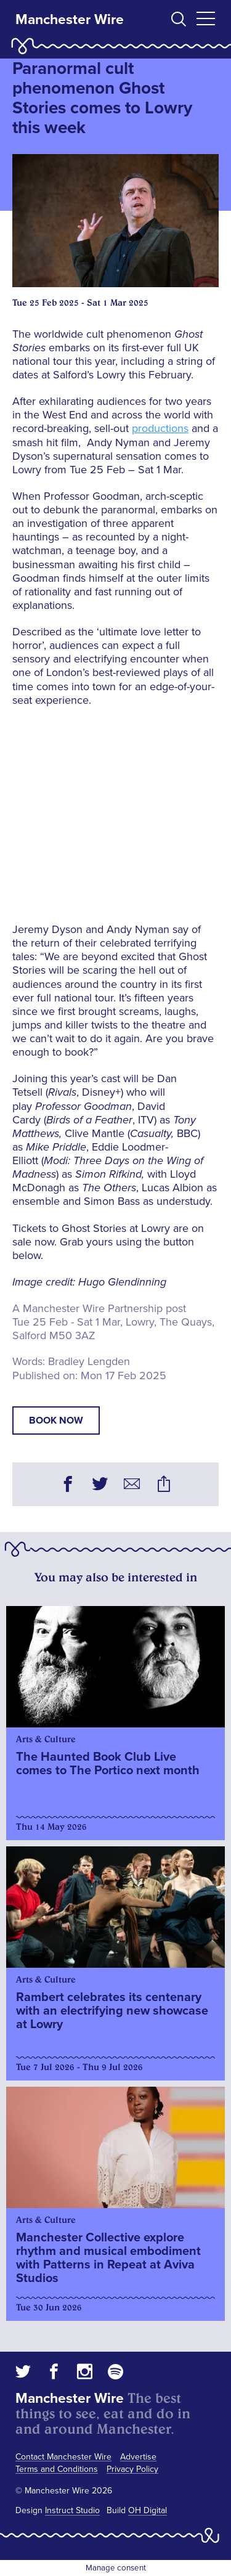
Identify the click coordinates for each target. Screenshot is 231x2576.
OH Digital (147, 2510)
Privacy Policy (132, 2469)
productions (160, 428)
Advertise (138, 2457)
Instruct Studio (72, 2510)
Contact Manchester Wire (63, 2457)
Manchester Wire (69, 19)
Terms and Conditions (56, 2469)
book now (56, 1420)
